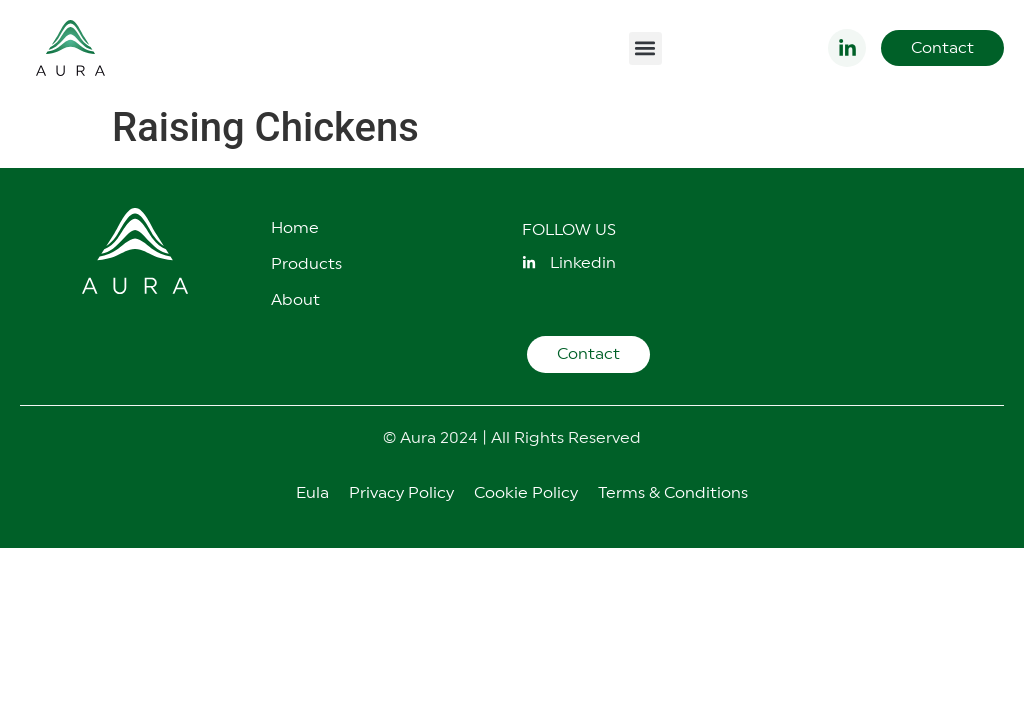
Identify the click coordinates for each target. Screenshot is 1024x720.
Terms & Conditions (673, 493)
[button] (645, 48)
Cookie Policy (526, 493)
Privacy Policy (401, 493)
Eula (312, 493)
